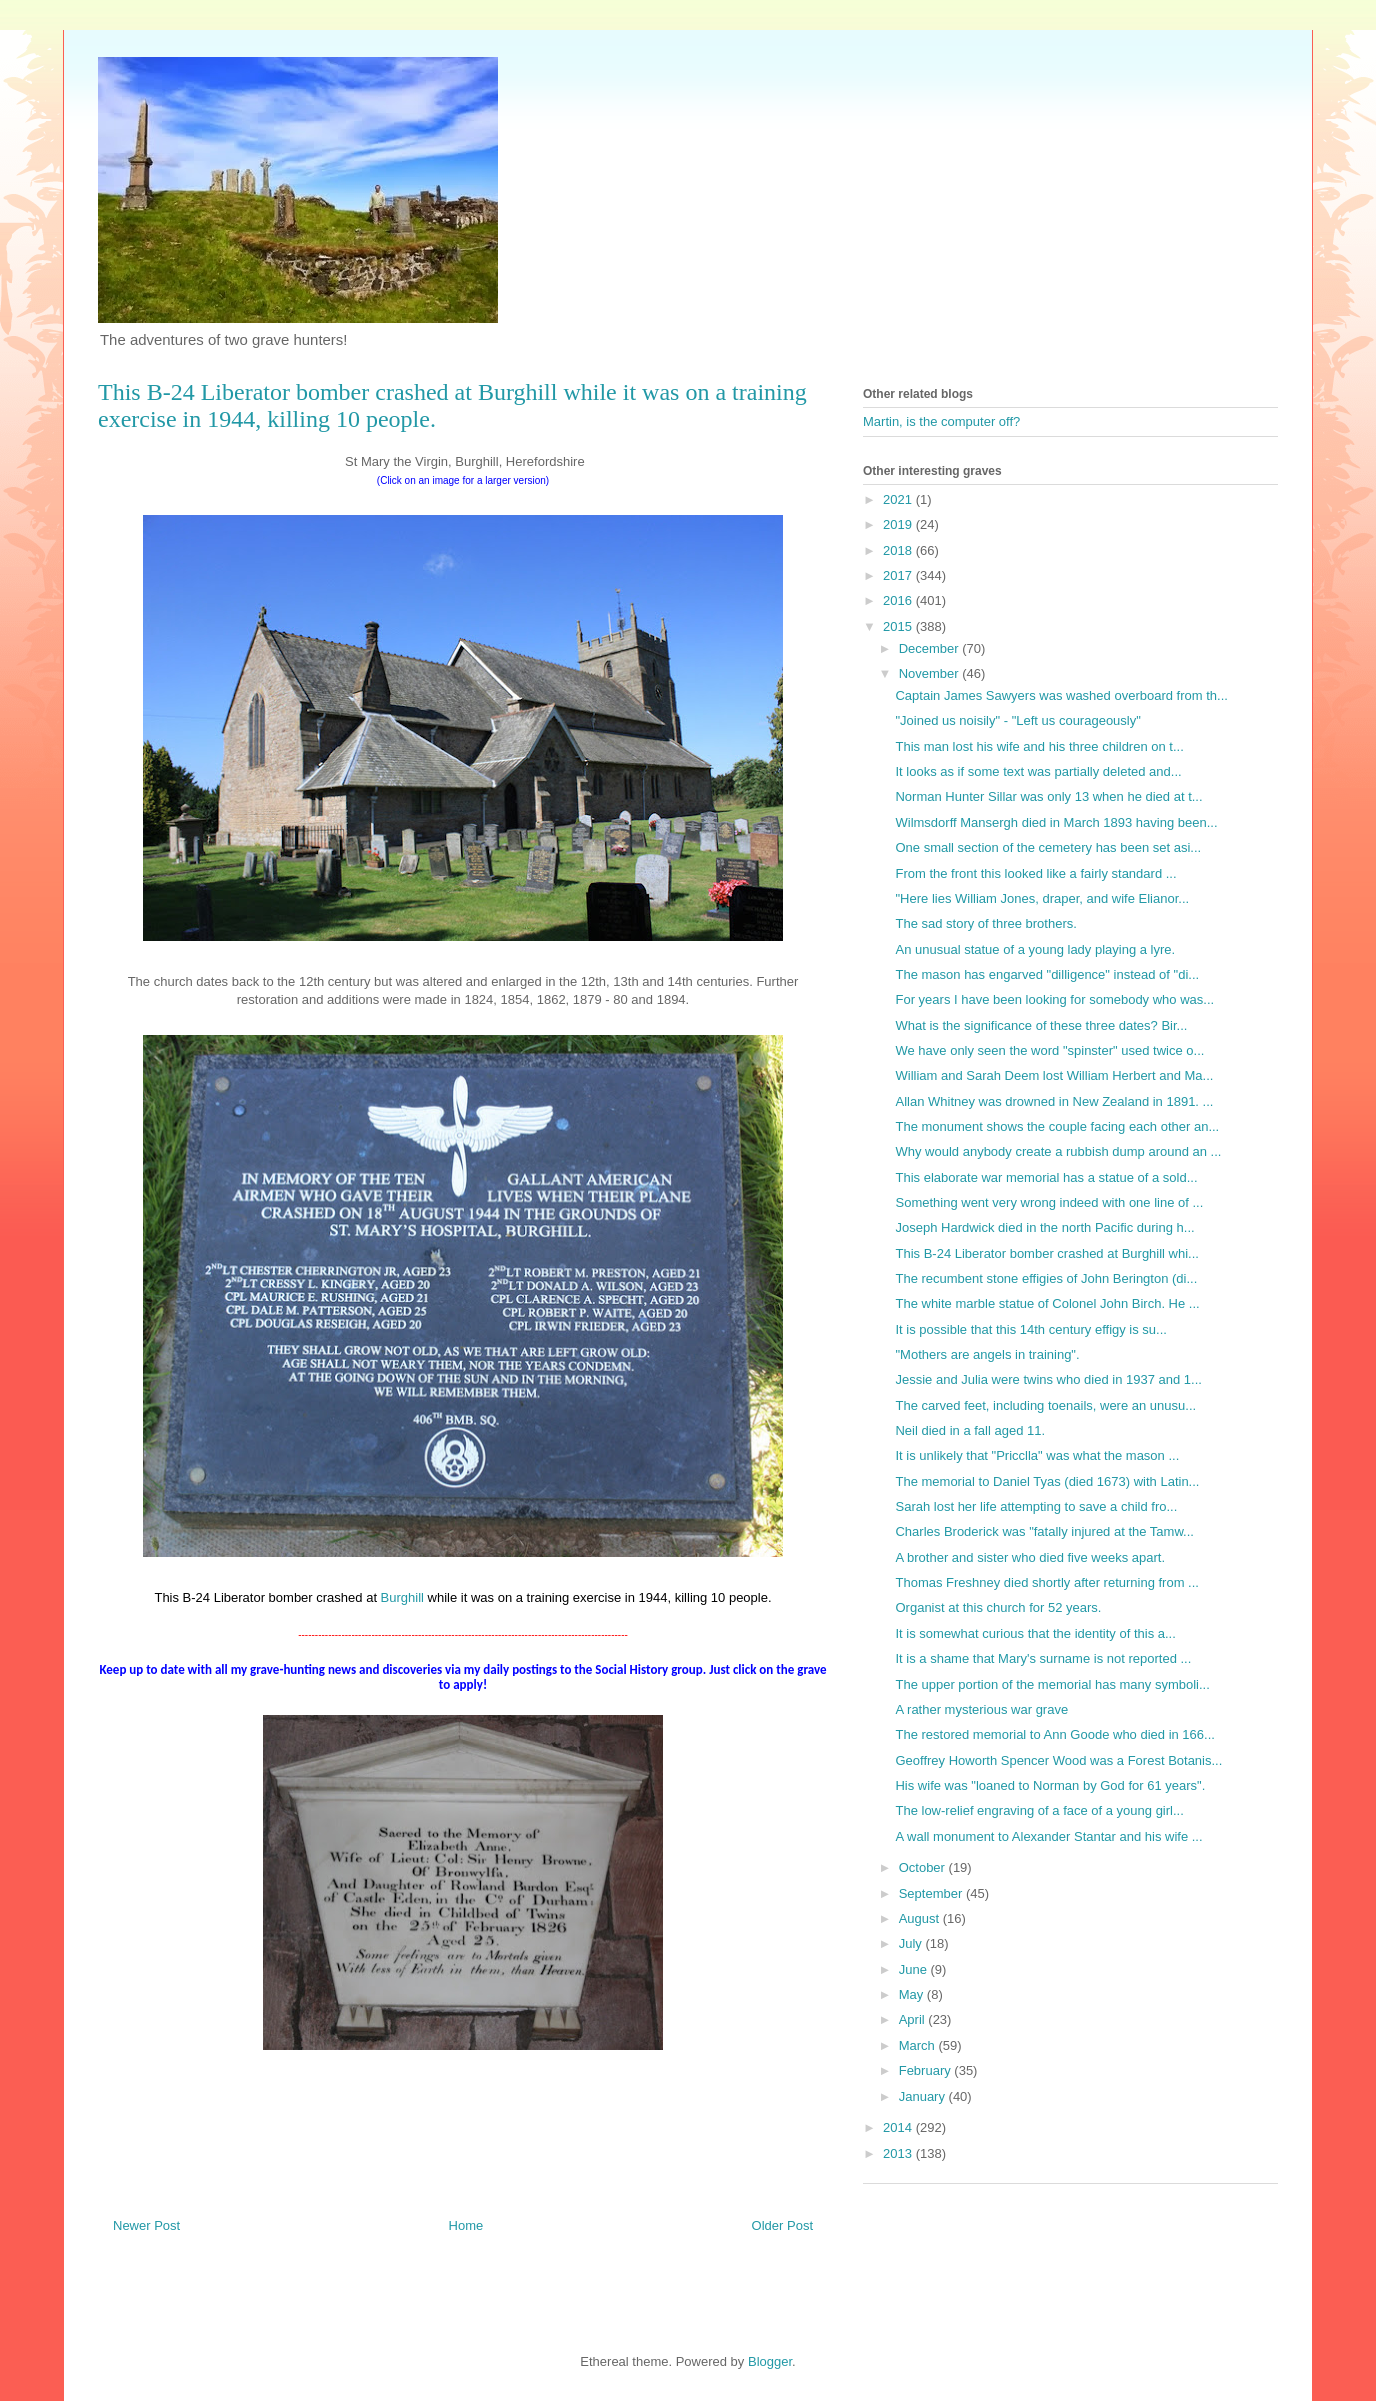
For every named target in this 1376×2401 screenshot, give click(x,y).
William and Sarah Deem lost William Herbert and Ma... (1054, 1075)
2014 (899, 2127)
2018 (899, 550)
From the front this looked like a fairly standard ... (1035, 873)
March (919, 2045)
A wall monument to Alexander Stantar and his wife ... (1048, 1836)
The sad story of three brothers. (985, 923)
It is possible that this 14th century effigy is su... (1030, 1329)
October (924, 1867)
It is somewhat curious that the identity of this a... (1035, 1633)
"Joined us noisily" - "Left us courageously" (1017, 720)
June (915, 1969)
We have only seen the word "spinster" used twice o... (1049, 1050)
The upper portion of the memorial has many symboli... (1052, 1684)
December (931, 648)
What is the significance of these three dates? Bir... (1041, 1025)
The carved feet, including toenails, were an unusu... (1045, 1405)
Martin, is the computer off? (941, 421)
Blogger (770, 2361)
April (914, 2019)
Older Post (782, 2225)
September (932, 1893)
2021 (899, 499)
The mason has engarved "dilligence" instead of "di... (1047, 974)
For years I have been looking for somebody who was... (1054, 999)
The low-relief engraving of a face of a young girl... (1039, 1810)
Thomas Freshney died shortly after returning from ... (1046, 1582)
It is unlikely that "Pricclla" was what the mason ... (1037, 1455)
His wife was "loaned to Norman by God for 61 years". (1050, 1785)
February (927, 2070)
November (931, 673)
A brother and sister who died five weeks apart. (1030, 1557)
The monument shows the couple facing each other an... (1057, 1126)
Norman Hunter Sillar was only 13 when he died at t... (1048, 796)
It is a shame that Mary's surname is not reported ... (1043, 1658)
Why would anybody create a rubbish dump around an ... (1058, 1151)
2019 (899, 524)
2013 (899, 2153)
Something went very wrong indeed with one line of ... (1049, 1202)
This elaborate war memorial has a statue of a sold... (1046, 1177)
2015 (899, 626)
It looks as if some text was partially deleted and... (1038, 771)
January (924, 2096)
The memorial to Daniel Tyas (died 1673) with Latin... (1047, 1481)
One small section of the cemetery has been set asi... (1048, 847)
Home (466, 2225)
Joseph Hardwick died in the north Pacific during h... (1044, 1227)
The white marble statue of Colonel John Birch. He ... (1047, 1303)
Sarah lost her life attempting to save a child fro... (1036, 1506)
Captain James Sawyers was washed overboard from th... (1061, 695)
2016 (899, 600)
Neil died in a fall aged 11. (970, 1430)
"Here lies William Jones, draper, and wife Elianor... (1042, 898)
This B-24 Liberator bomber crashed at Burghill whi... (1046, 1253)
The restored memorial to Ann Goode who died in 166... (1054, 1734)
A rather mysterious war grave (981, 1709)
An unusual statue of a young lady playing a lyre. (1035, 949)
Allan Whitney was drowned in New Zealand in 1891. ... (1054, 1101)
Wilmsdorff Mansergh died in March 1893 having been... (1056, 822)
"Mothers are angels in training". (987, 1354)
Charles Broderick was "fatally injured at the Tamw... (1044, 1531)
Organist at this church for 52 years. (998, 1607)
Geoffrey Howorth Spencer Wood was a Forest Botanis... (1058, 1760)
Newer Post (146, 2225)
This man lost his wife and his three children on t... (1039, 746)
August (921, 1918)
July (912, 1943)
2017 (899, 575)
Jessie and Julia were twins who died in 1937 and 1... (1048, 1379)
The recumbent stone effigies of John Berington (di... (1046, 1278)
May (913, 1994)
